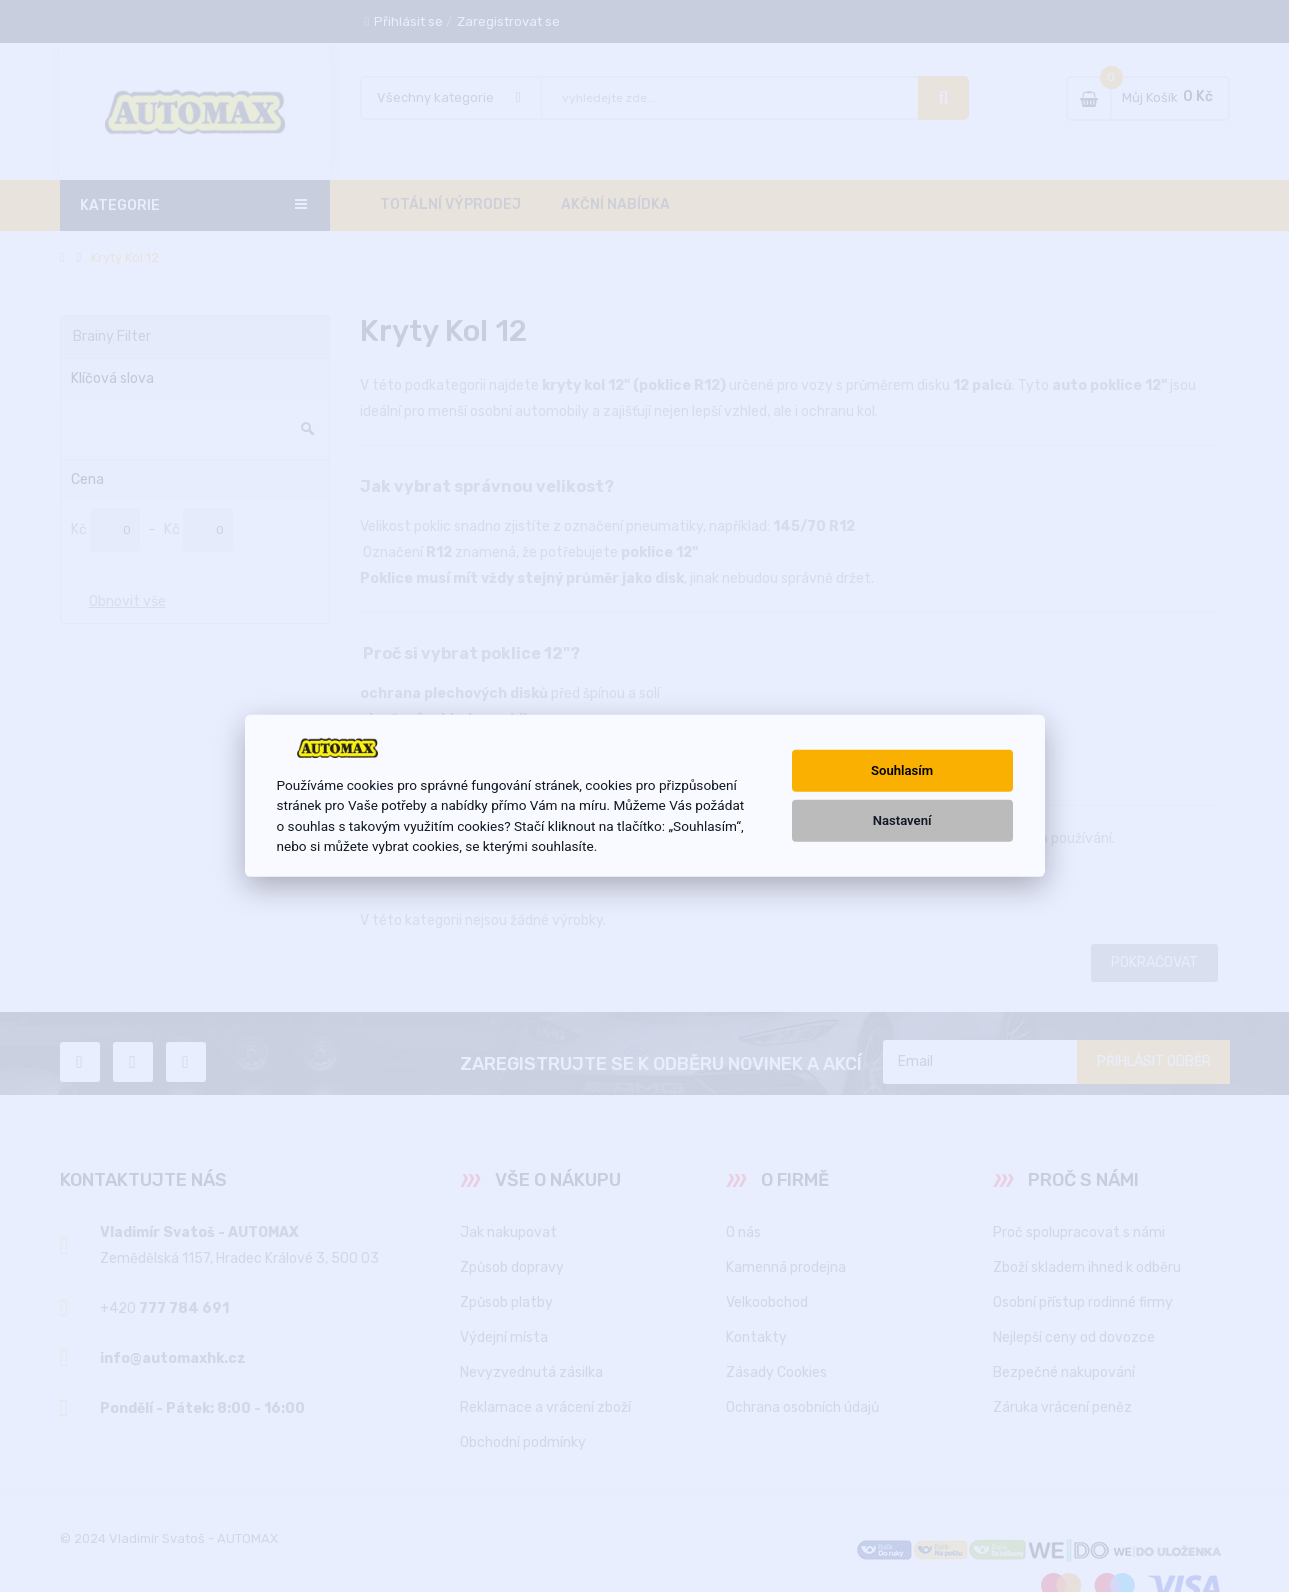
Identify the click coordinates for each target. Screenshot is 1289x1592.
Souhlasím (902, 770)
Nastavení (902, 820)
